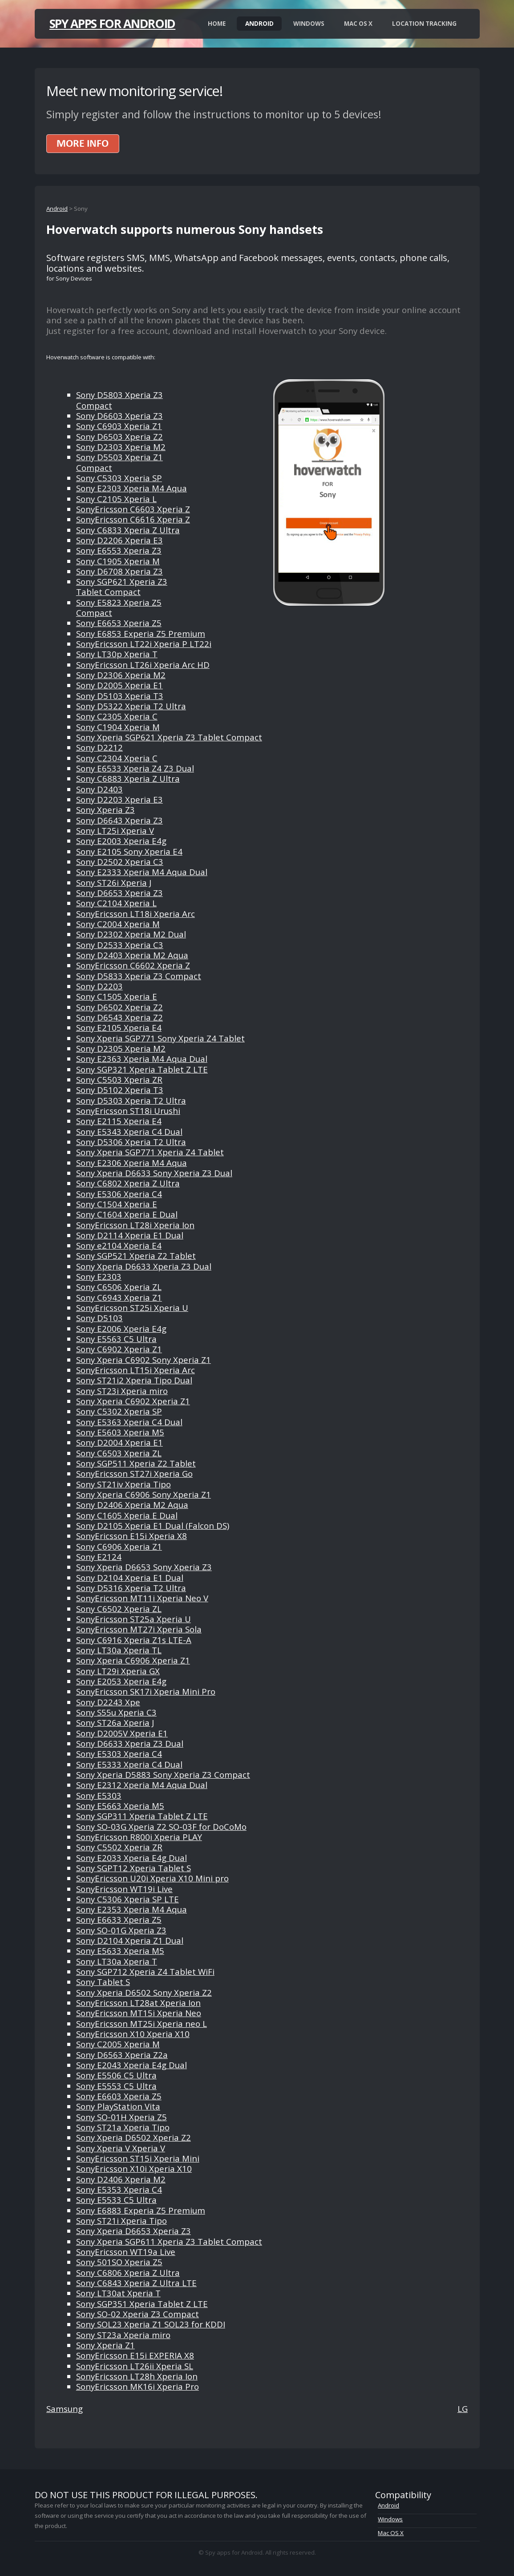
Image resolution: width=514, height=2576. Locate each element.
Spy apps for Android (112, 24)
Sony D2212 (99, 747)
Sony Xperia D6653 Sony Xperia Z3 (144, 1566)
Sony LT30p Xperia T (117, 653)
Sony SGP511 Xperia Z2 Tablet (136, 1463)
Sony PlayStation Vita (118, 2106)
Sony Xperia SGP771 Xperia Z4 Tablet (150, 1151)
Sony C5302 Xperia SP (119, 1411)
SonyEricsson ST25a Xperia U (133, 1618)
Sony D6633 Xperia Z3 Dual (129, 1743)
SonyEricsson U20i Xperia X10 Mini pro (152, 1878)
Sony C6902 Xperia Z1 (119, 1348)
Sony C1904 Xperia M (118, 726)
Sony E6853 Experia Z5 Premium (140, 633)
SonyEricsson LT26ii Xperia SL (134, 2365)
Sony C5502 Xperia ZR (119, 1847)
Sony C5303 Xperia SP (119, 477)
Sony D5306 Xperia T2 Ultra (131, 1141)
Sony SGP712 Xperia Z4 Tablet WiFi (145, 1971)
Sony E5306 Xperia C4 (119, 1193)
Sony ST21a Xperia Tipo (123, 2127)
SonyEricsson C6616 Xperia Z (133, 519)
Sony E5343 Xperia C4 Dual (129, 1131)
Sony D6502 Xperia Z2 (119, 1007)
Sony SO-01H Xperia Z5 (121, 2116)
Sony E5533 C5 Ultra (116, 2199)
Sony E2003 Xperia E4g (121, 840)
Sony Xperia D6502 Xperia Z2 (133, 2137)
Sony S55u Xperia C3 (116, 1712)
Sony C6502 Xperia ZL (119, 1608)
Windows (308, 24)
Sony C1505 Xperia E (116, 996)
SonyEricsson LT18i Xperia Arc (135, 913)
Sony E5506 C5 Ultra (116, 2075)
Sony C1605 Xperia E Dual (127, 1515)
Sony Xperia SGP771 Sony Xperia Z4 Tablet (160, 1038)
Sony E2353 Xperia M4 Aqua (131, 1909)
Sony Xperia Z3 (105, 809)
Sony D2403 (99, 789)
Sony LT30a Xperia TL (119, 1650)
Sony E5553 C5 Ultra (116, 2085)
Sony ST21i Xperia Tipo (121, 2220)
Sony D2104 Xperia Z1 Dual (129, 1940)
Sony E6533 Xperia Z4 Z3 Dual (135, 768)
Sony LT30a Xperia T (116, 1961)
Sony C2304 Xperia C (117, 758)
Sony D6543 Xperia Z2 (119, 1017)
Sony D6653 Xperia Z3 (119, 892)
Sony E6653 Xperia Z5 (119, 622)
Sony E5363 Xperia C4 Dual (129, 1421)
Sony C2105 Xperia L (116, 498)
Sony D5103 (99, 1317)
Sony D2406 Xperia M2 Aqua (132, 1504)
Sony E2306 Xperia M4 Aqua (131, 1162)
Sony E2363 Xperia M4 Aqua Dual (141, 1058)
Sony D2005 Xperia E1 (119, 685)
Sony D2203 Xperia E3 (119, 799)
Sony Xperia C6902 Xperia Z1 (133, 1401)
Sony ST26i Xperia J (113, 882)
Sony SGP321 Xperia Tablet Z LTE (142, 1069)
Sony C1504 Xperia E (116, 1204)
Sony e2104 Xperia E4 (119, 1245)
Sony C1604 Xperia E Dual (127, 1214)
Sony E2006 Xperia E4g (121, 1328)
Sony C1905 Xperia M (118, 561)
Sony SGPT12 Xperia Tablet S (133, 1867)
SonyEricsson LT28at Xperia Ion (138, 2002)
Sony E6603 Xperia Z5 (119, 2096)
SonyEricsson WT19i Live (124, 1888)
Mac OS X (358, 24)
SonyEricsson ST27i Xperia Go (134, 1473)
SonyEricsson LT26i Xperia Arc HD (143, 664)
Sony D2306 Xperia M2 (121, 674)
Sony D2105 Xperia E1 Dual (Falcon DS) (152, 1525)
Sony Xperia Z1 (105, 2345)
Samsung (64, 2408)
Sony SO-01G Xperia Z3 (121, 1930)
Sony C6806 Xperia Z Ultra (128, 2272)
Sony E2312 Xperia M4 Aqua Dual (141, 1784)
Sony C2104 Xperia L (116, 902)
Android (259, 24)
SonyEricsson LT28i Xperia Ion (135, 1224)
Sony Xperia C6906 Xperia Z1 (133, 1660)
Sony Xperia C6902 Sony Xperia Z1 (143, 1359)
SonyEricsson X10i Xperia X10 (134, 2168)
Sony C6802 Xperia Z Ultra (128, 1183)
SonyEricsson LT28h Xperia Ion (137, 2376)
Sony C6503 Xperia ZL (119, 1453)
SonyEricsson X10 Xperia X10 (133, 2033)
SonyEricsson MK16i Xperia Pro (137, 2386)
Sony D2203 (99, 986)
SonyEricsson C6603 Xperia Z (133, 508)
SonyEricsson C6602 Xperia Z (133, 965)
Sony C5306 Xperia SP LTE (127, 1899)
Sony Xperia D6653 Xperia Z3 (133, 2230)
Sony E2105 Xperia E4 (119, 1027)
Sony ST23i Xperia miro (122, 1390)
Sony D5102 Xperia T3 (119, 1089)
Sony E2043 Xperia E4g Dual (131, 2064)
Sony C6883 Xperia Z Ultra (128, 778)
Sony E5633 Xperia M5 (120, 1950)
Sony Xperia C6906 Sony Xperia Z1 (143, 1494)
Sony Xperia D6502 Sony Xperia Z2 (144, 1992)
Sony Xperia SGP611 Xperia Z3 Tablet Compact (169, 2241)
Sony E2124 (98, 1556)
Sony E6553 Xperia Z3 (119, 550)
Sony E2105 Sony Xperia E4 (129, 851)
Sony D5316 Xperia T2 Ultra (131, 1587)
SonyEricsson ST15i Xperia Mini (137, 2158)
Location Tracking (424, 24)
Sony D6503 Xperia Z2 (119, 436)
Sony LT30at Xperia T (118, 2293)
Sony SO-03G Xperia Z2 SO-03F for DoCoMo (161, 1826)
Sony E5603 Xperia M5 (120, 1432)
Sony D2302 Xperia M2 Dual (131, 934)
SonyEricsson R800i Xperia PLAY (139, 1836)
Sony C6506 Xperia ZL (119, 1286)
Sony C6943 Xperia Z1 (119, 1297)
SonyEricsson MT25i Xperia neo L (141, 2023)
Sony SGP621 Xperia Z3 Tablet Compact (121, 586)
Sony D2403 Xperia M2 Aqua (132, 954)
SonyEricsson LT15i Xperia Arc (135, 1369)
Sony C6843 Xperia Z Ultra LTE (136, 2282)
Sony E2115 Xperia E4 (119, 1120)
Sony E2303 (98, 1276)
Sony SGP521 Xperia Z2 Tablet (136, 1255)
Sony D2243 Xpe (108, 1702)
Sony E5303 (98, 1795)
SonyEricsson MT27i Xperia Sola (139, 1629)
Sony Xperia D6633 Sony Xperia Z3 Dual (154, 1172)
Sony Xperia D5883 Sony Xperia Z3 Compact (163, 1774)
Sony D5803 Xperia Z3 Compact (119, 399)
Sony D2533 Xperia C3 (119, 944)
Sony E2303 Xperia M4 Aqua (131, 488)
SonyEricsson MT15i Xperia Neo (138, 2012)
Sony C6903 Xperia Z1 (119, 425)
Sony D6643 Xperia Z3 (119, 820)
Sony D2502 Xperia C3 (119, 861)
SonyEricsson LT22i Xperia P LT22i (143, 643)
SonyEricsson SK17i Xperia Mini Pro (145, 1691)
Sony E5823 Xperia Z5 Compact (119, 607)
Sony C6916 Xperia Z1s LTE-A (133, 1639)
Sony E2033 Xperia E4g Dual (131, 1857)
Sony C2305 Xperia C (117, 716)
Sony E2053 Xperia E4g (121, 1681)
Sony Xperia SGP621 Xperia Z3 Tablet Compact (169, 737)
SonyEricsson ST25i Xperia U (132, 1307)
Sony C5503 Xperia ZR (119, 1079)
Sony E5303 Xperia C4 (119, 1753)
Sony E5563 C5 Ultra (116, 1338)
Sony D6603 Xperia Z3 (119, 415)
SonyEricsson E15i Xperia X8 (131, 1535)
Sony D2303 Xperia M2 (121, 446)
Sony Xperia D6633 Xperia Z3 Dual (143, 1266)
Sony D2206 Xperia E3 (119, 540)
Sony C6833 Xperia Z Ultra (128, 529)
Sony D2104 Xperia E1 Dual (129, 1577)
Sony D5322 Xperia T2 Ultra (131, 705)
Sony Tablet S (103, 1981)
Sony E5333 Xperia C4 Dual (129, 1764)
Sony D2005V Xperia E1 (122, 1733)
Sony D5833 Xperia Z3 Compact (138, 975)
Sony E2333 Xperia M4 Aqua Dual (141, 871)
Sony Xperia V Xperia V (120, 2148)
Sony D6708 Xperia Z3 (119, 571)
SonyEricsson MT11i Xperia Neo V (142, 1597)
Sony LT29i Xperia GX (118, 1670)
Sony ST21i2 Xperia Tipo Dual (134, 1380)
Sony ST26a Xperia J (115, 1722)
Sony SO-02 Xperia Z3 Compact (137, 2313)
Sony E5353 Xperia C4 (119, 2189)
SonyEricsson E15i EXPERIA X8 (135, 2355)
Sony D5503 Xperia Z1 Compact (119, 462)
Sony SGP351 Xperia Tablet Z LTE (142, 2303)
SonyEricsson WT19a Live (125, 2251)
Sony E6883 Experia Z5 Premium (140, 2210)
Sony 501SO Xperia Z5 (119, 2261)
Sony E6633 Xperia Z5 (119, 1919)
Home (217, 24)
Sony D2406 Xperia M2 (121, 2179)
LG (462, 2408)
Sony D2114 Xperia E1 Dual (129, 1235)
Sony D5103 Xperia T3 (119, 695)
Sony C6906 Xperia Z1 (119, 1546)
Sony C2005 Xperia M (118, 2044)
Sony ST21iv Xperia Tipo (123, 1484)
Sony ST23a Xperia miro (123, 2334)
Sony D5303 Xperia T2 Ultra (131, 1100)
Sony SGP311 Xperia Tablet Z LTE (142, 1815)
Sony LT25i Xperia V (115, 830)
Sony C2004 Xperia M (118, 923)
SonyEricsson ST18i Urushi (128, 1110)
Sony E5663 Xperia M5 (120, 1805)
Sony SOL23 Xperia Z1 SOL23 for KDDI (150, 2324)
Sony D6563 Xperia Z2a (122, 2054)
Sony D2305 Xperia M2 (121, 1048)
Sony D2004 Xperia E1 (119, 1442)
